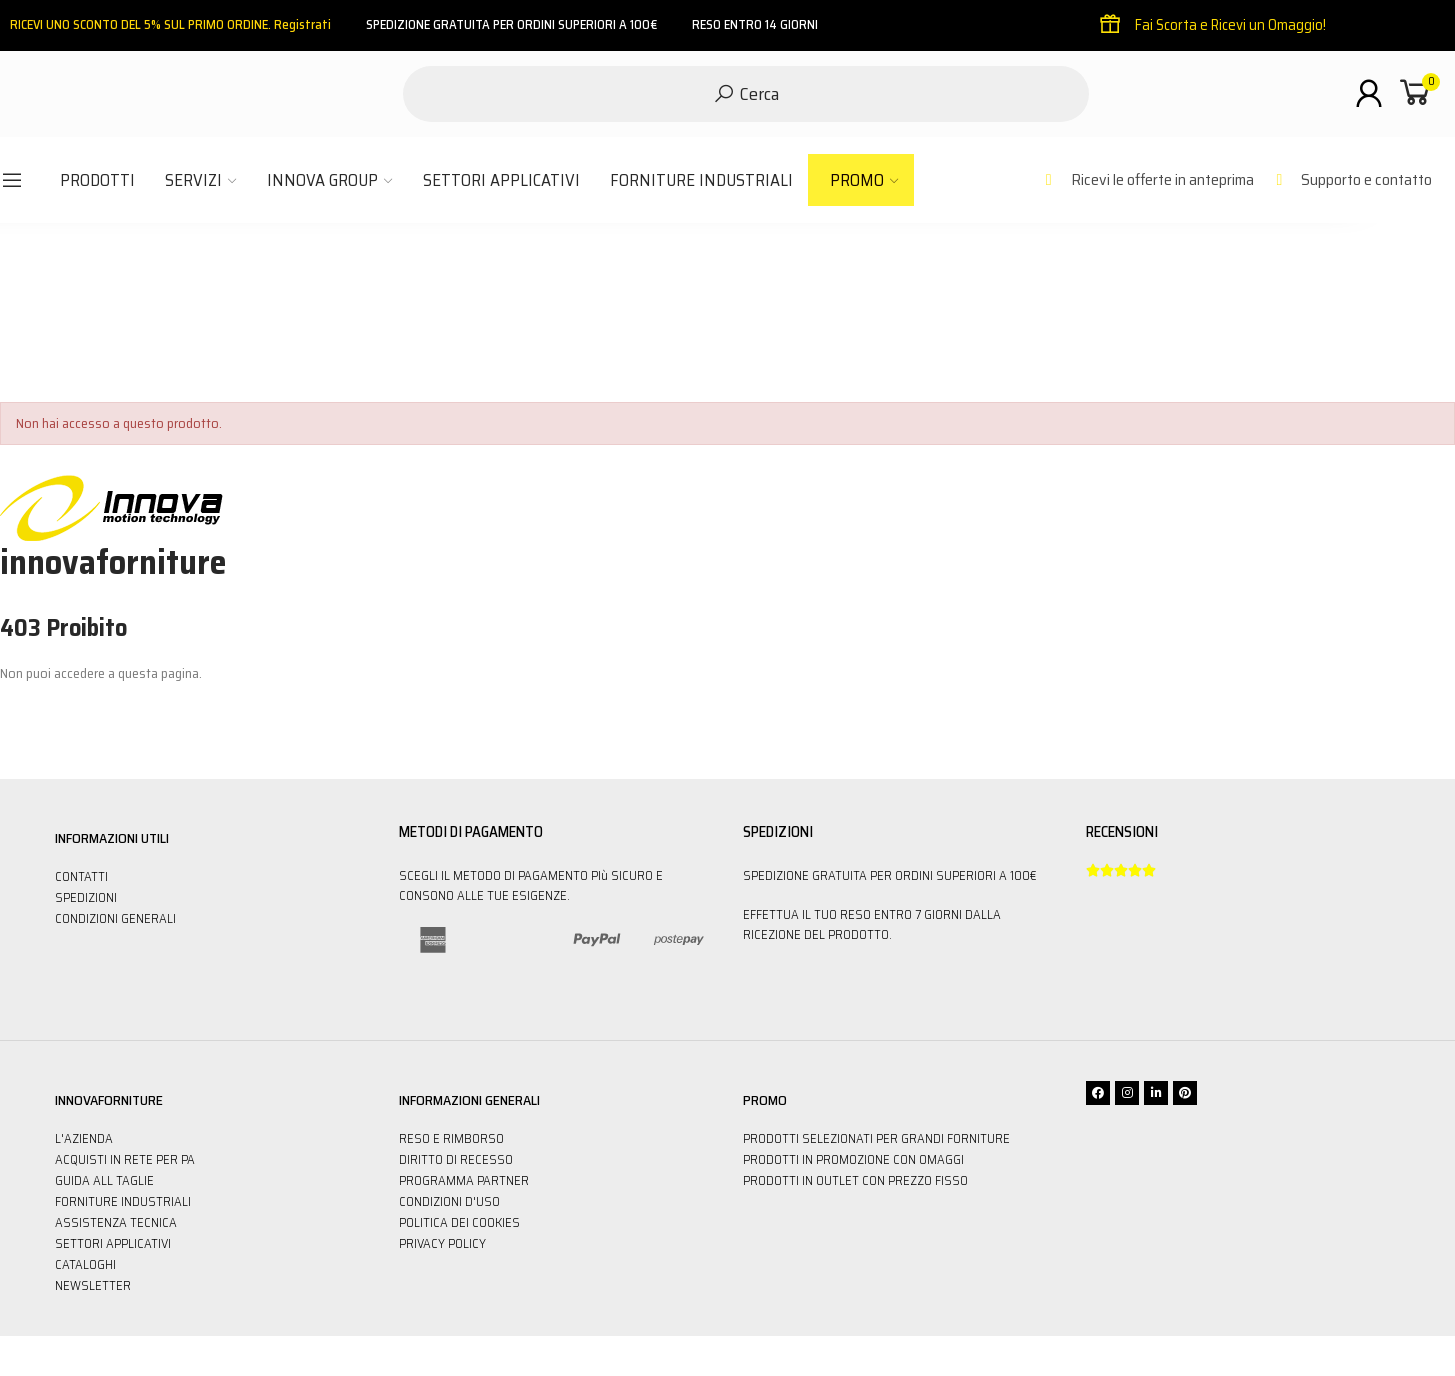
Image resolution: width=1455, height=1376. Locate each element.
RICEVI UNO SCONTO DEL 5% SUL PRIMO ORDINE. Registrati (170, 24)
